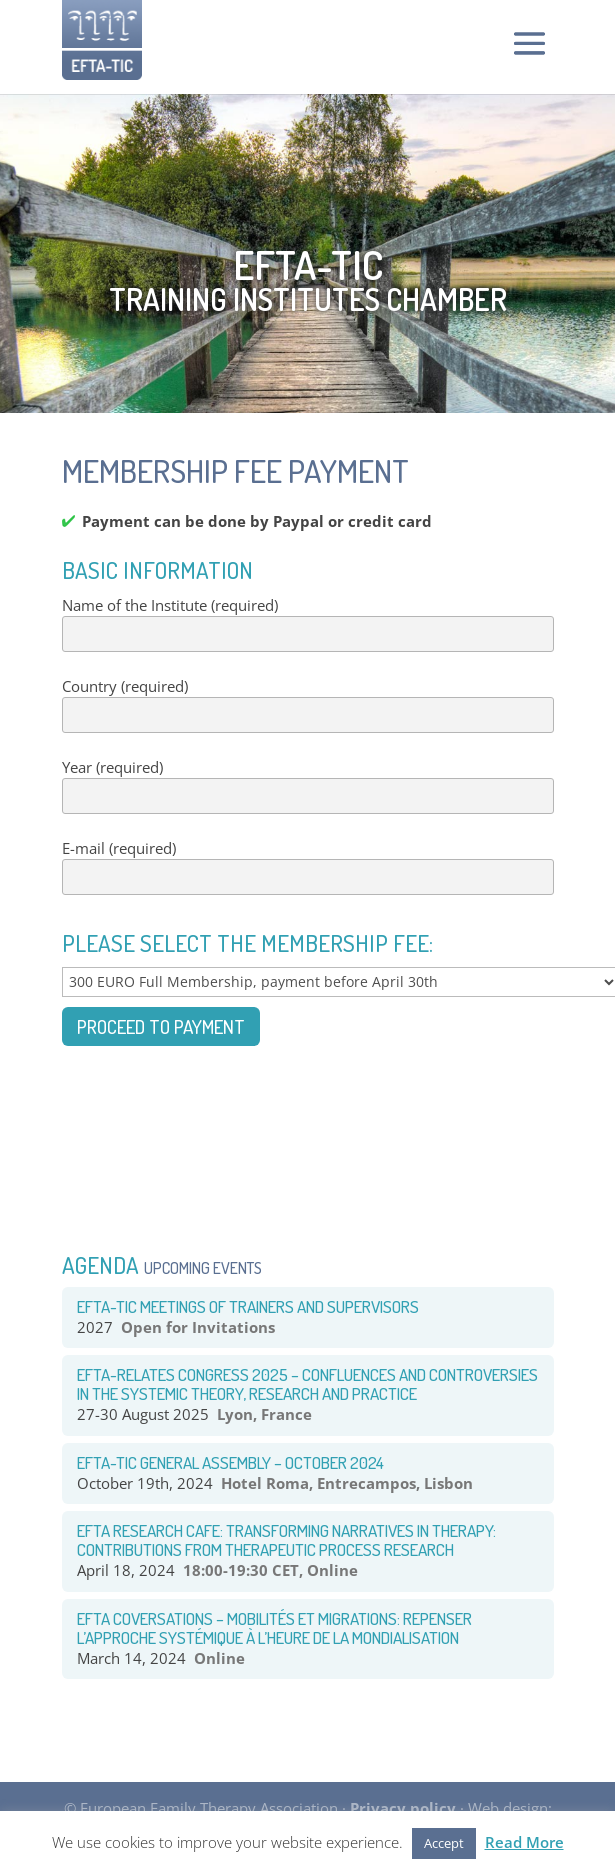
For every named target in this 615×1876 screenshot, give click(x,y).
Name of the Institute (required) (308, 624)
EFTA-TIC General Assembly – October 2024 (230, 1462)
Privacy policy (403, 1808)
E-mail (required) (308, 867)
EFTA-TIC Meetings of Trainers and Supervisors (248, 1306)
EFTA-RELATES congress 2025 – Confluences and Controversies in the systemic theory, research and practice (307, 1384)
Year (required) (308, 786)
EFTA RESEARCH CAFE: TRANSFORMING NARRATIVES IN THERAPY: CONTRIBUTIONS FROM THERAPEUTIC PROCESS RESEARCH (286, 1540)
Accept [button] (444, 1843)
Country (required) (308, 705)
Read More (524, 1842)
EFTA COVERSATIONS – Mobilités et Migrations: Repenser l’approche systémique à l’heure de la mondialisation (274, 1628)
